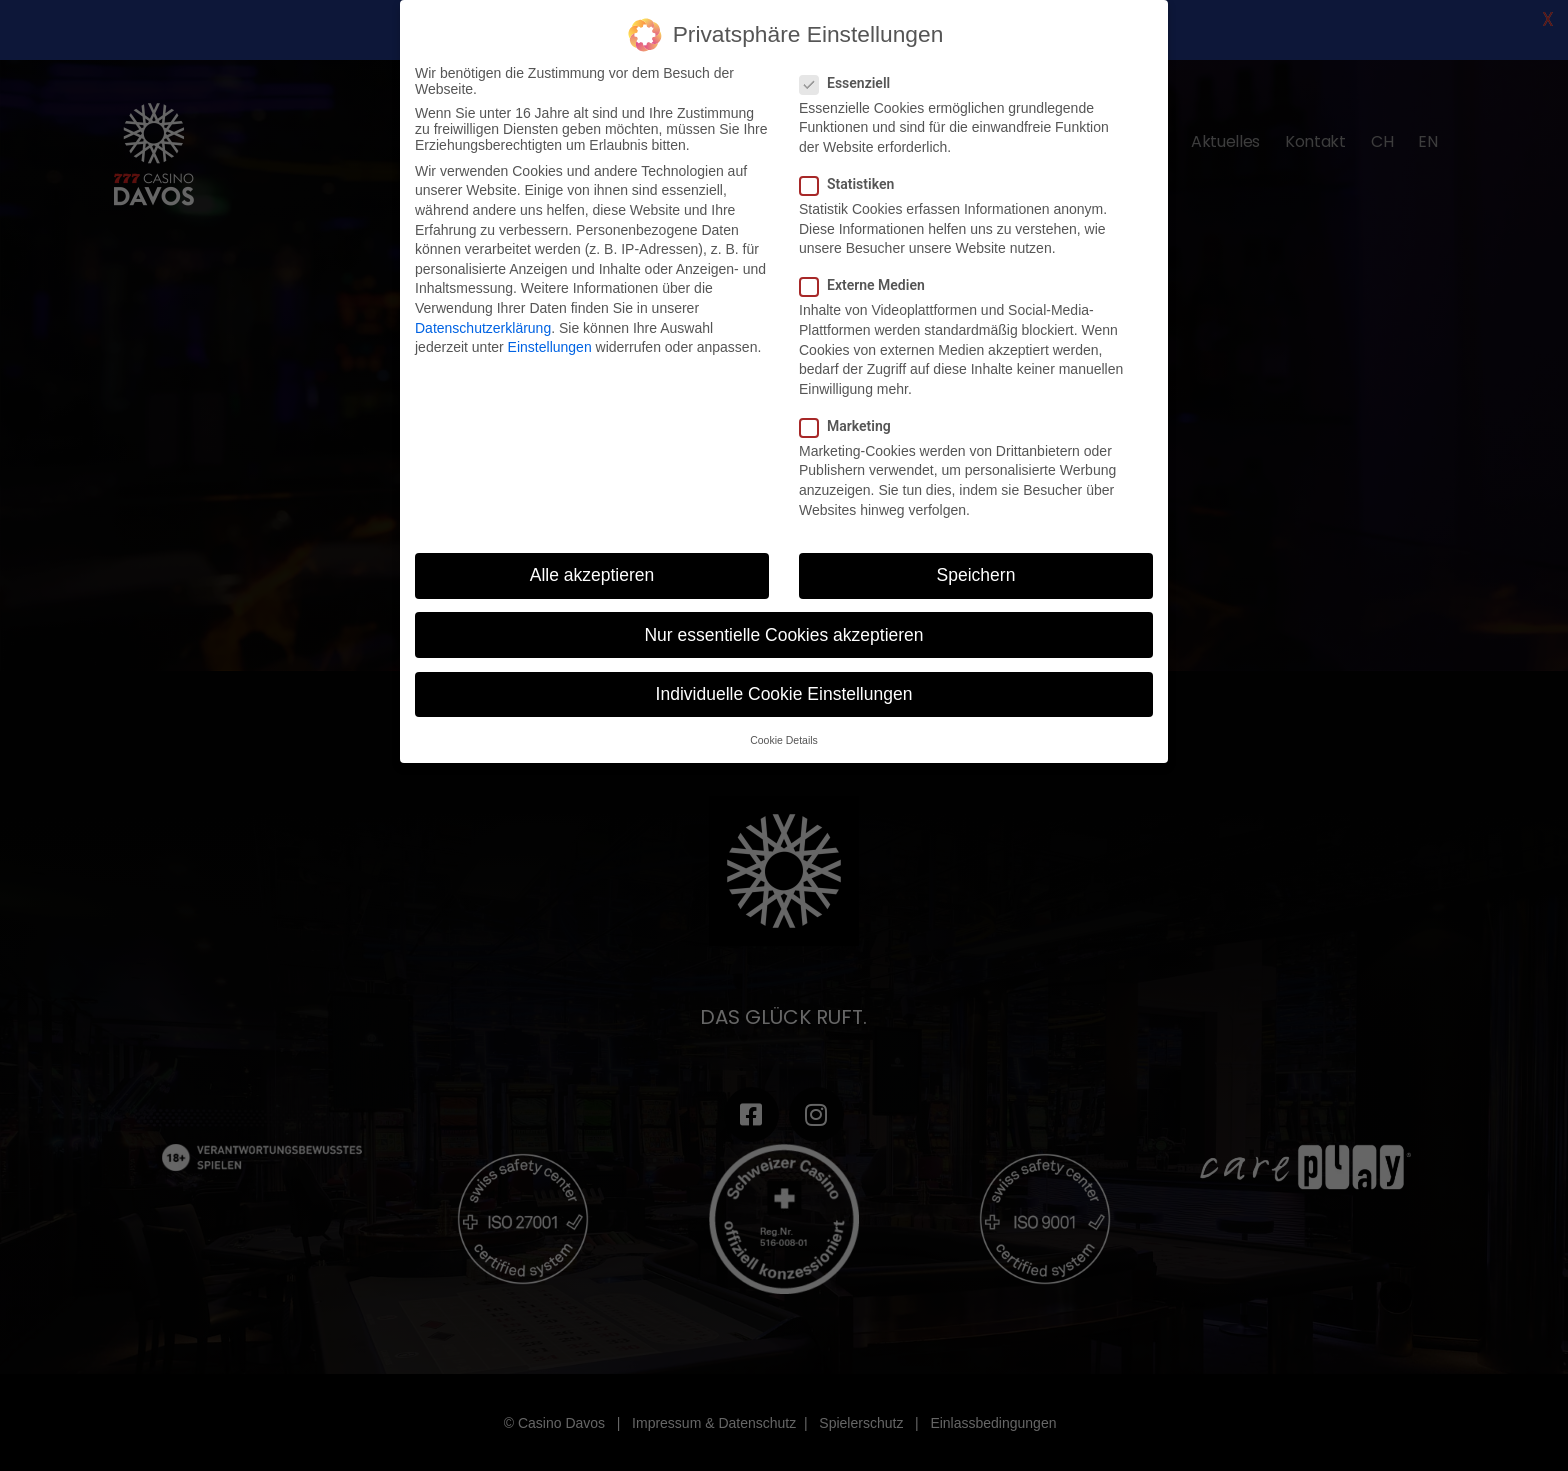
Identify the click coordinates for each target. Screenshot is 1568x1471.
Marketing (851, 426)
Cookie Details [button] (784, 740)
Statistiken (853, 184)
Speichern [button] (976, 575)
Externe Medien (868, 285)
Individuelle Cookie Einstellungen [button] (784, 694)
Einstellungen (550, 347)
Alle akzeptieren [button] (592, 575)
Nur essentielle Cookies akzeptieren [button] (783, 635)
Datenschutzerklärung (483, 328)
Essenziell (851, 83)
